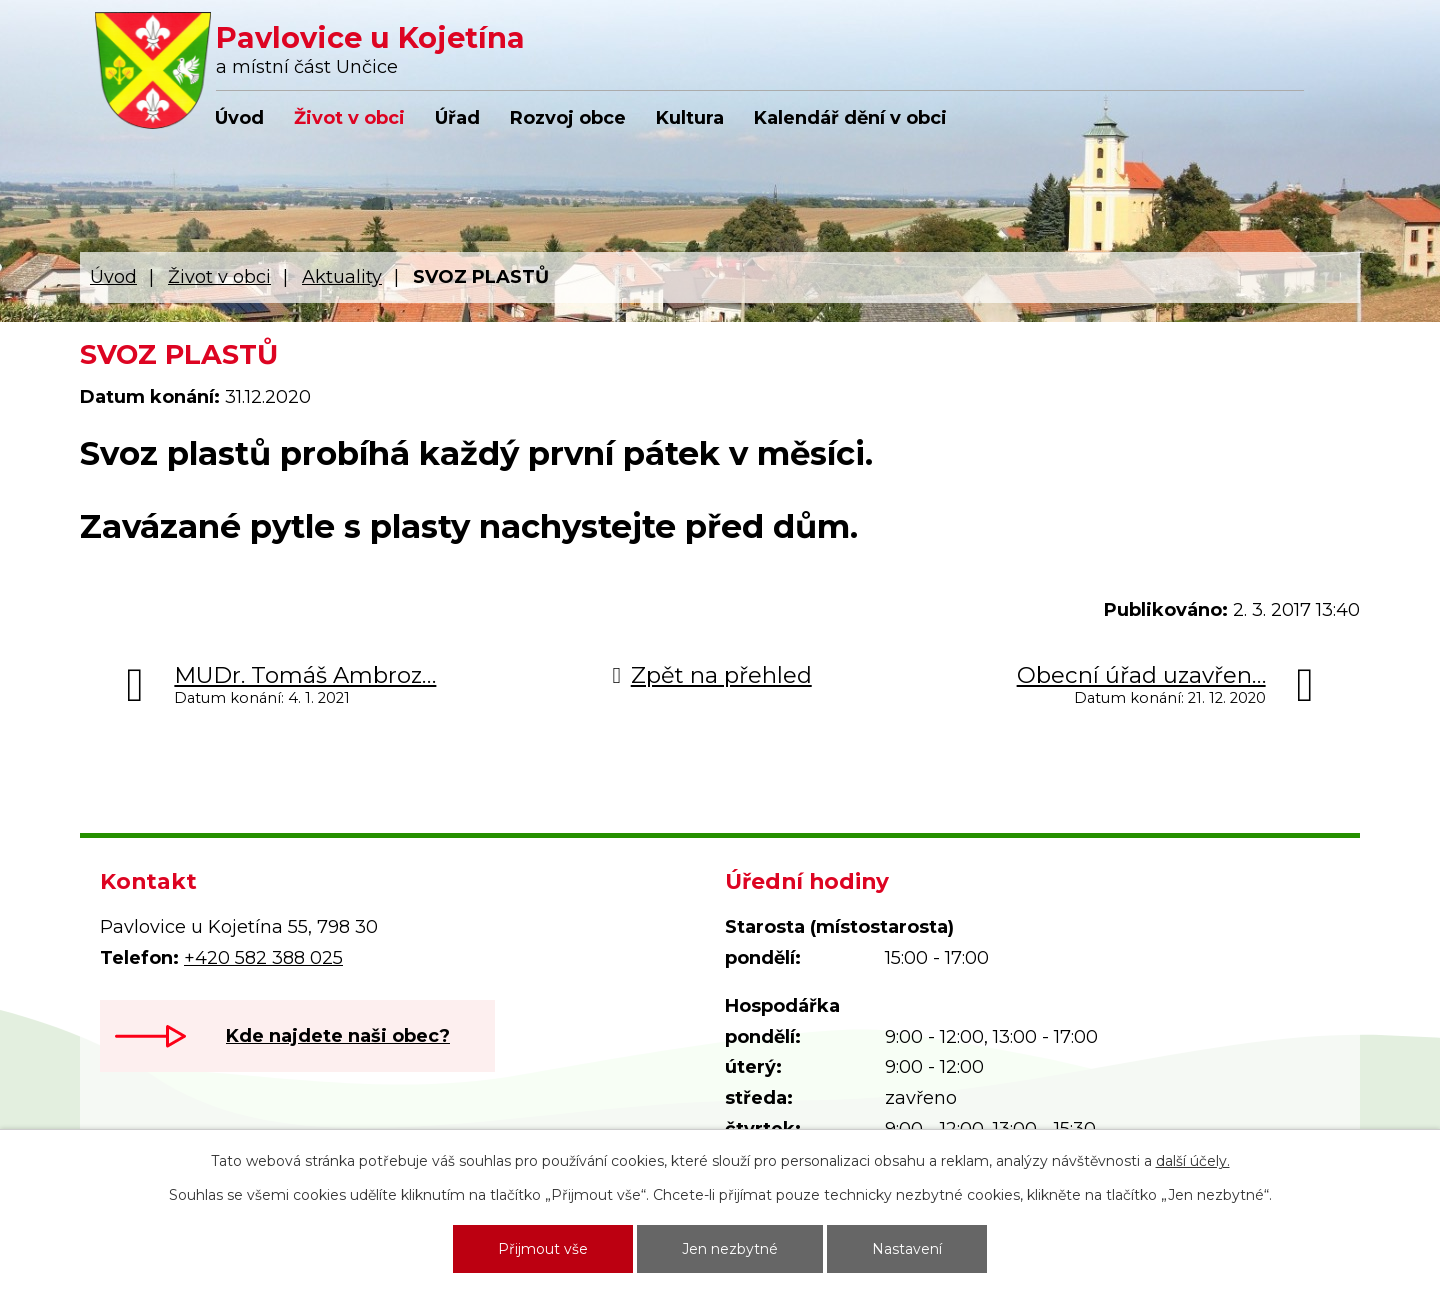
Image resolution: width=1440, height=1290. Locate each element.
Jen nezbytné (730, 1249)
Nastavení (907, 1249)
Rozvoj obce (568, 118)
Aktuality (342, 277)
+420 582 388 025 (263, 958)
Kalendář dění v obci (850, 118)
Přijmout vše (543, 1249)
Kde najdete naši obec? (338, 1036)
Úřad (457, 118)
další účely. (1193, 1161)
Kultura (690, 118)
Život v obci (349, 118)
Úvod (239, 118)
